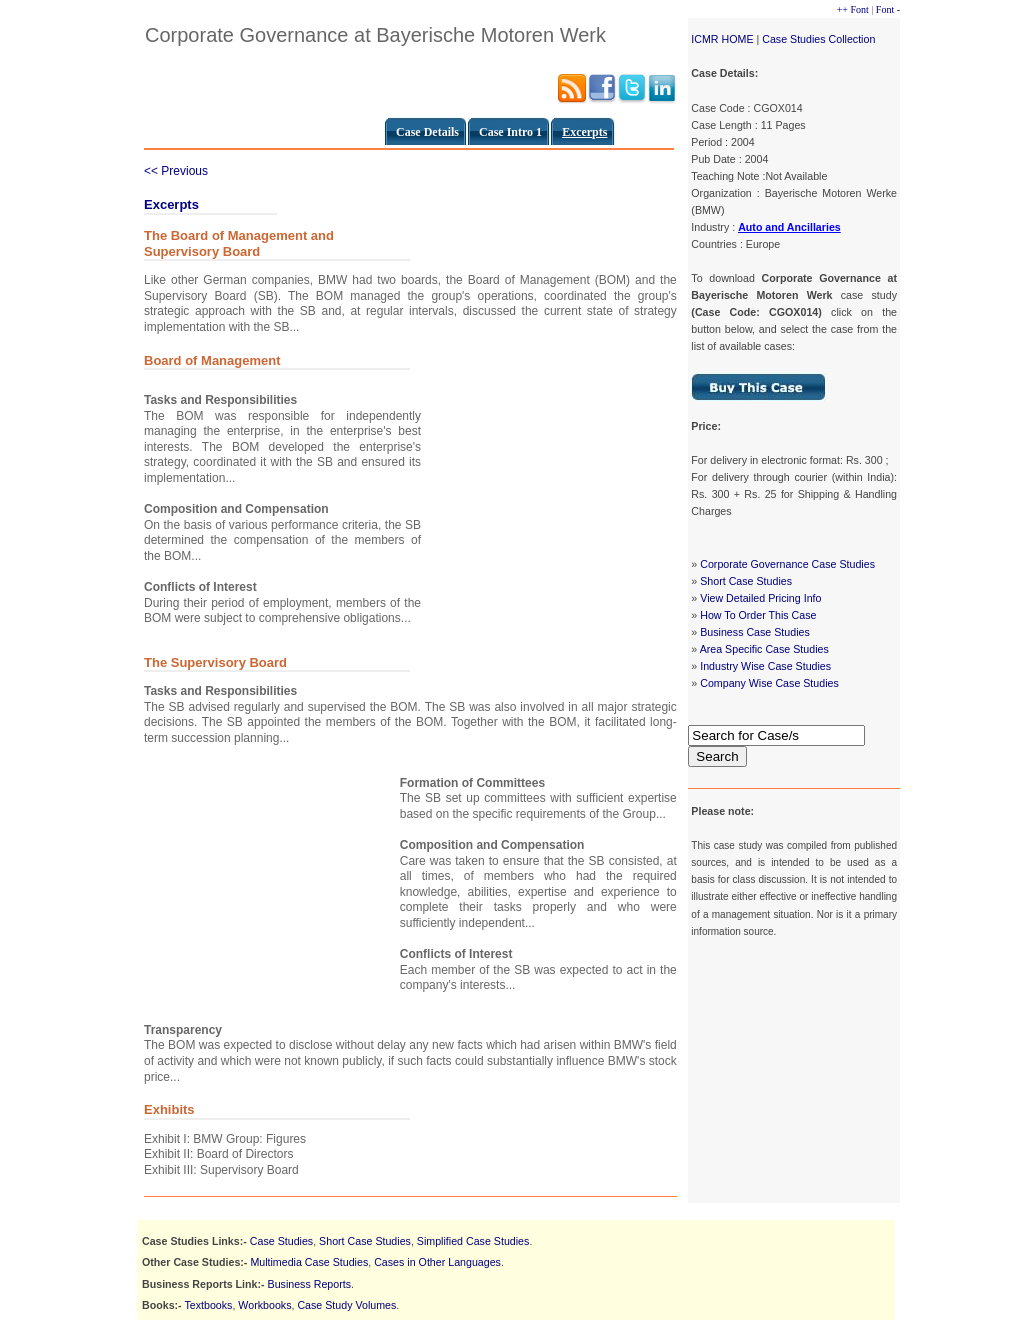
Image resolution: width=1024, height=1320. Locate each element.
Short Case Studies (746, 581)
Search (717, 756)
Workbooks (264, 1305)
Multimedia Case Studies (309, 1262)
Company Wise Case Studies (769, 683)
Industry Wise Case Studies (765, 666)
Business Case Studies (755, 632)
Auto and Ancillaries (789, 227)
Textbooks (208, 1305)
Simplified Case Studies (473, 1241)
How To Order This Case (758, 615)
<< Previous (176, 171)
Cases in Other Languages (437, 1262)
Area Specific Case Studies (764, 649)
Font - (888, 9)
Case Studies (281, 1241)
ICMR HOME (722, 39)
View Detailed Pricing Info (760, 598)
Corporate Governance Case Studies (787, 564)
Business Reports (310, 1284)
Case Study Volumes (346, 1305)
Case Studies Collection (818, 39)
